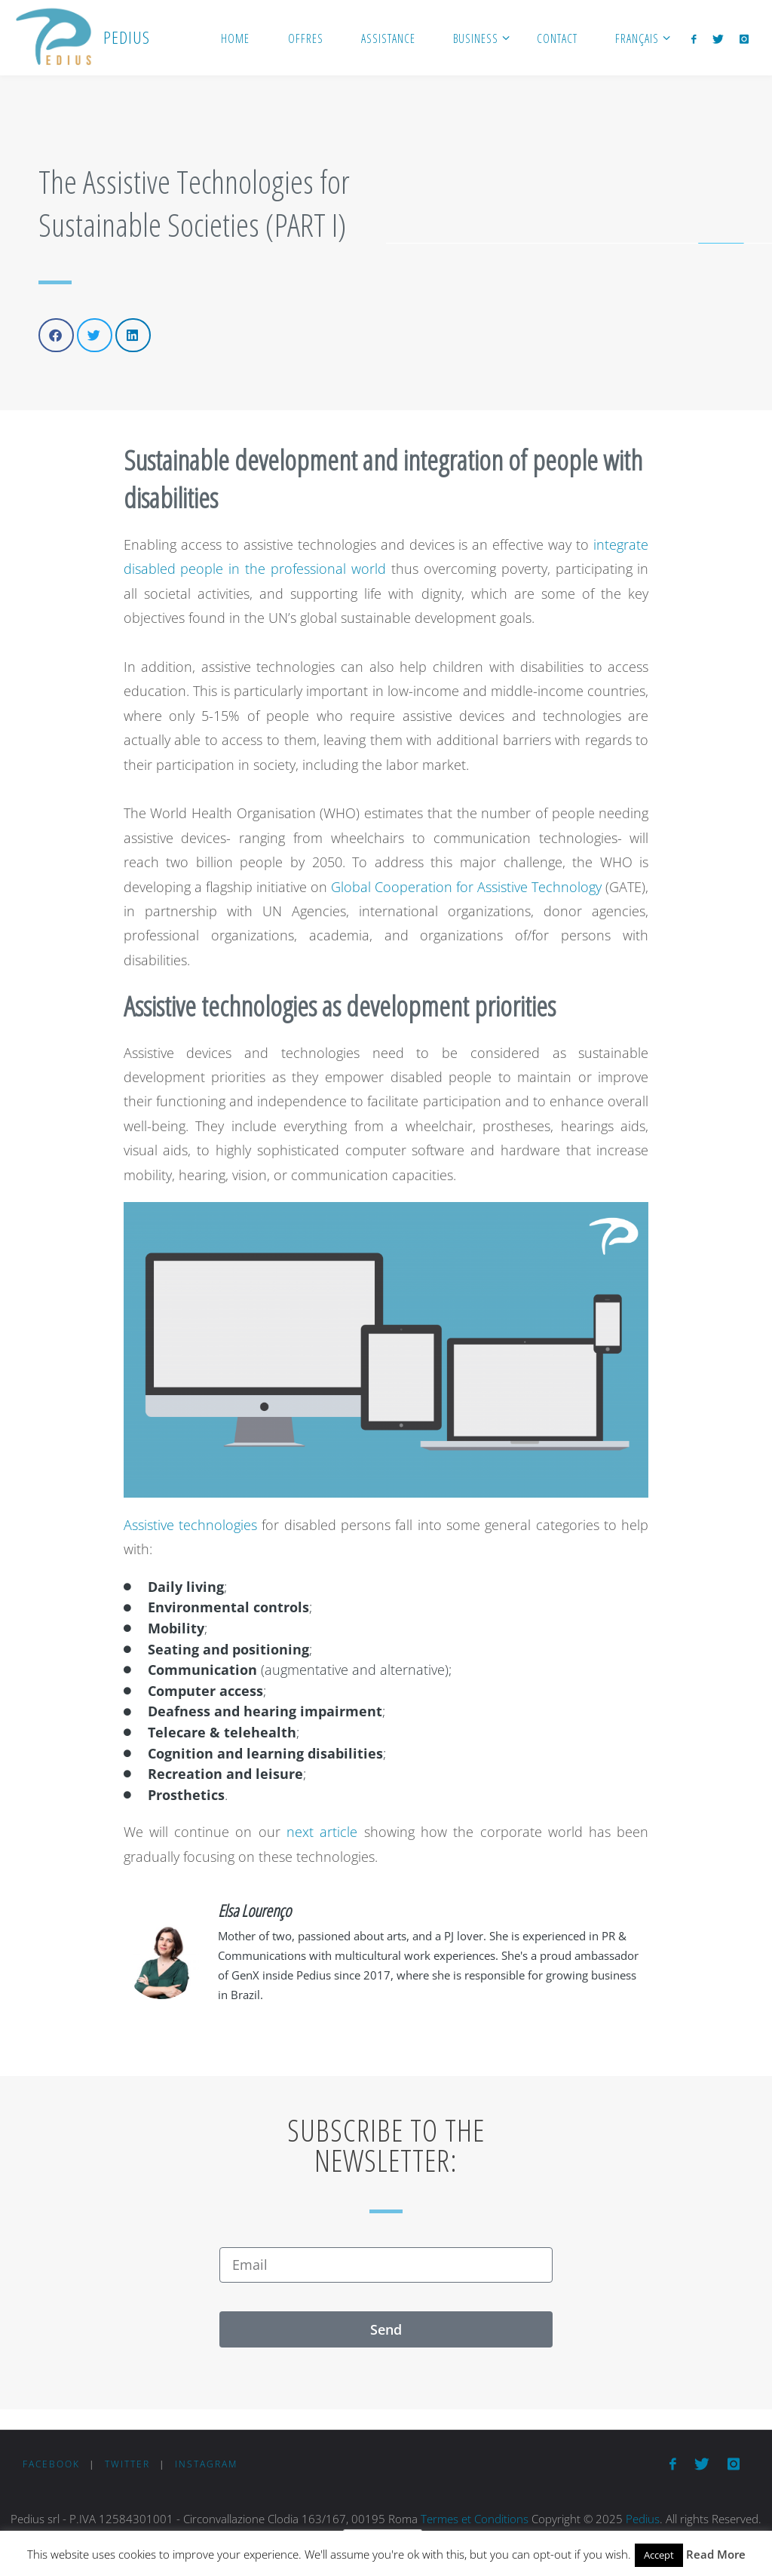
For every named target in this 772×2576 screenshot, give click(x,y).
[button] (56, 335)
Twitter (127, 2464)
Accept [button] (659, 2555)
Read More (716, 2554)
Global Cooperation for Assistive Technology (466, 887)
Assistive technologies (190, 1525)
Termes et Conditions (474, 2518)
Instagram (206, 2464)
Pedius (643, 2518)
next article (321, 1832)
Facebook (51, 2464)
